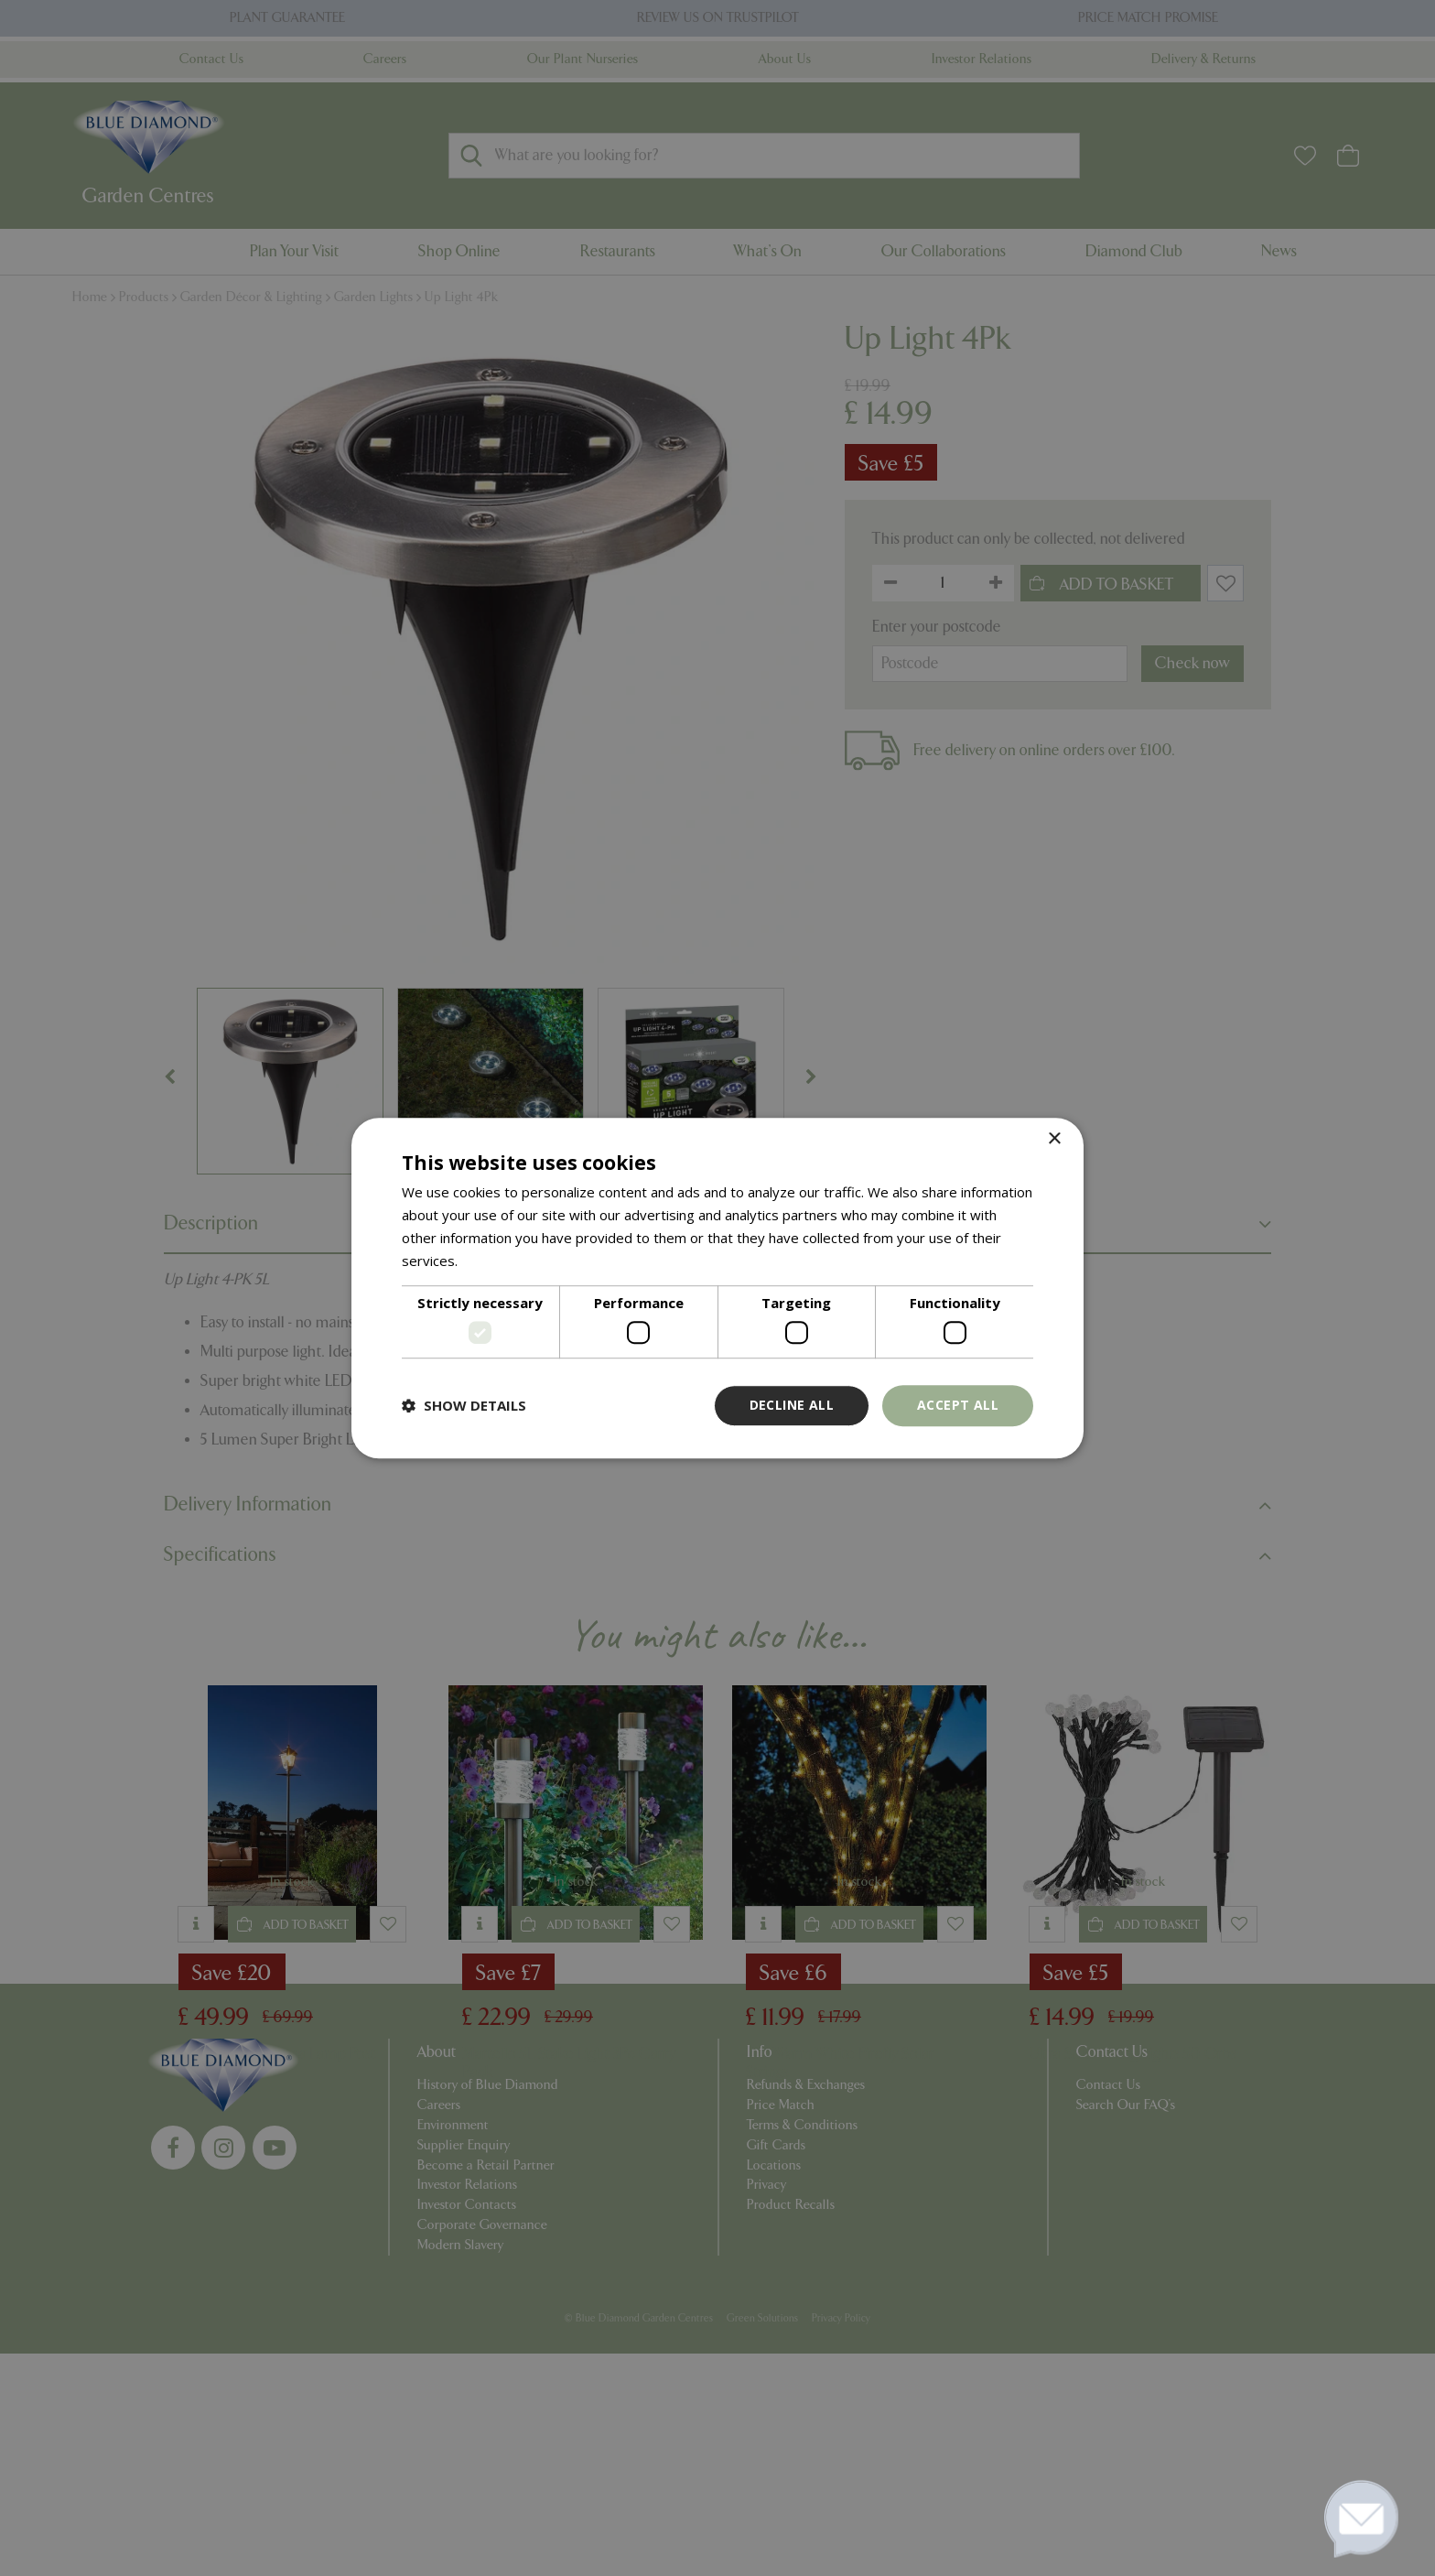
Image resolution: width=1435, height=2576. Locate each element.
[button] (464, 1405)
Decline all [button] (792, 1404)
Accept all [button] (957, 1404)
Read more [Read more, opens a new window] (496, 1260)
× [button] (1054, 1139)
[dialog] (717, 1288)
